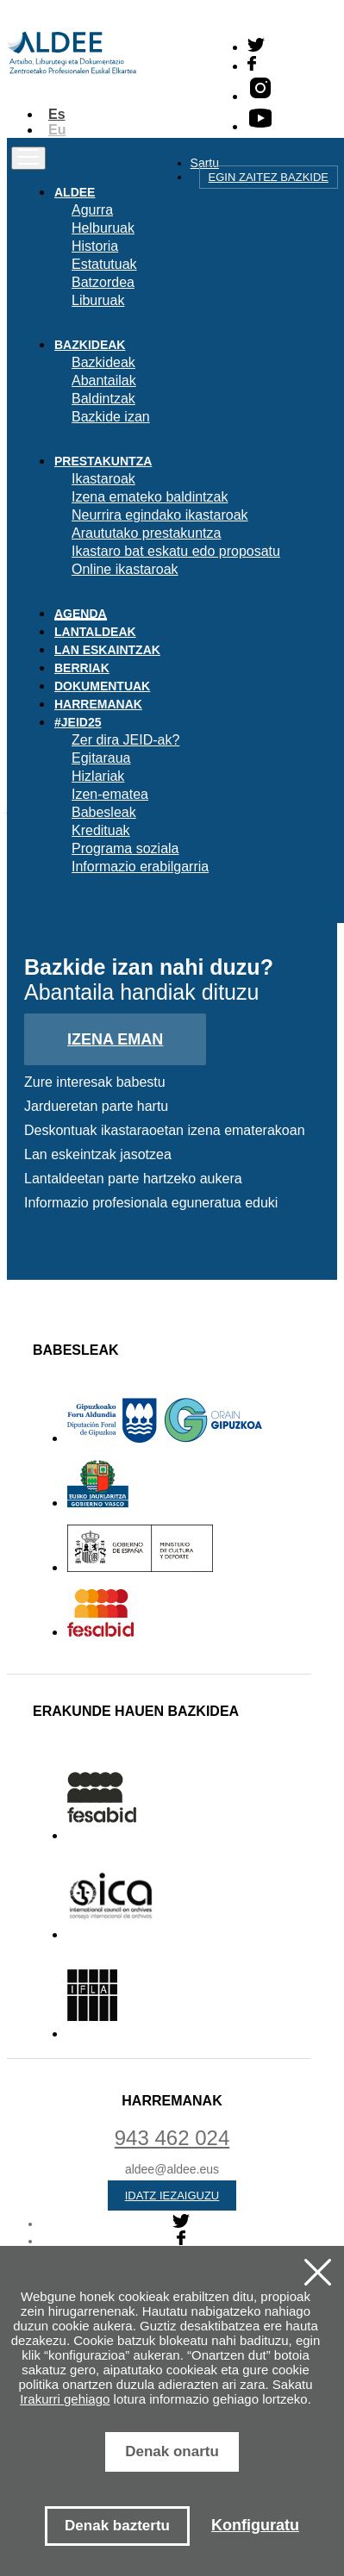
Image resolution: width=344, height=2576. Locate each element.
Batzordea (103, 282)
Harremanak (98, 704)
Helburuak (103, 228)
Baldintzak (103, 398)
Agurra (92, 210)
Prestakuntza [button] (103, 461)
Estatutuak (104, 264)
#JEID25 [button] (77, 722)
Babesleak (104, 812)
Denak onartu (172, 2451)
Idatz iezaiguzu (172, 2195)
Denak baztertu (117, 2525)
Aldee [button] (74, 192)
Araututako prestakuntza (146, 533)
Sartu (205, 163)
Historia (95, 246)
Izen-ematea (110, 794)
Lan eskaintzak (107, 650)
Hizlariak (98, 776)
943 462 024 (172, 2137)
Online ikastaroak (125, 569)
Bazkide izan (111, 416)
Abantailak (104, 380)
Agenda (80, 614)
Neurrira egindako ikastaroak (160, 515)
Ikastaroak (103, 478)
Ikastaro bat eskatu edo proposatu (176, 551)
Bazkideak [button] (89, 345)
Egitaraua (101, 758)
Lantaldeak (95, 632)
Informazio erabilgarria (140, 866)
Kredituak (101, 830)
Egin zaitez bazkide (268, 177)
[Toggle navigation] (28, 158)
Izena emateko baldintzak (150, 497)
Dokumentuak (102, 686)
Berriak (81, 668)
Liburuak (98, 300)
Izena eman (115, 1039)
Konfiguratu (255, 2525)
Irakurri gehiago (64, 2399)
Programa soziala (125, 848)
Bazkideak (103, 362)
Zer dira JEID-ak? (125, 740)
